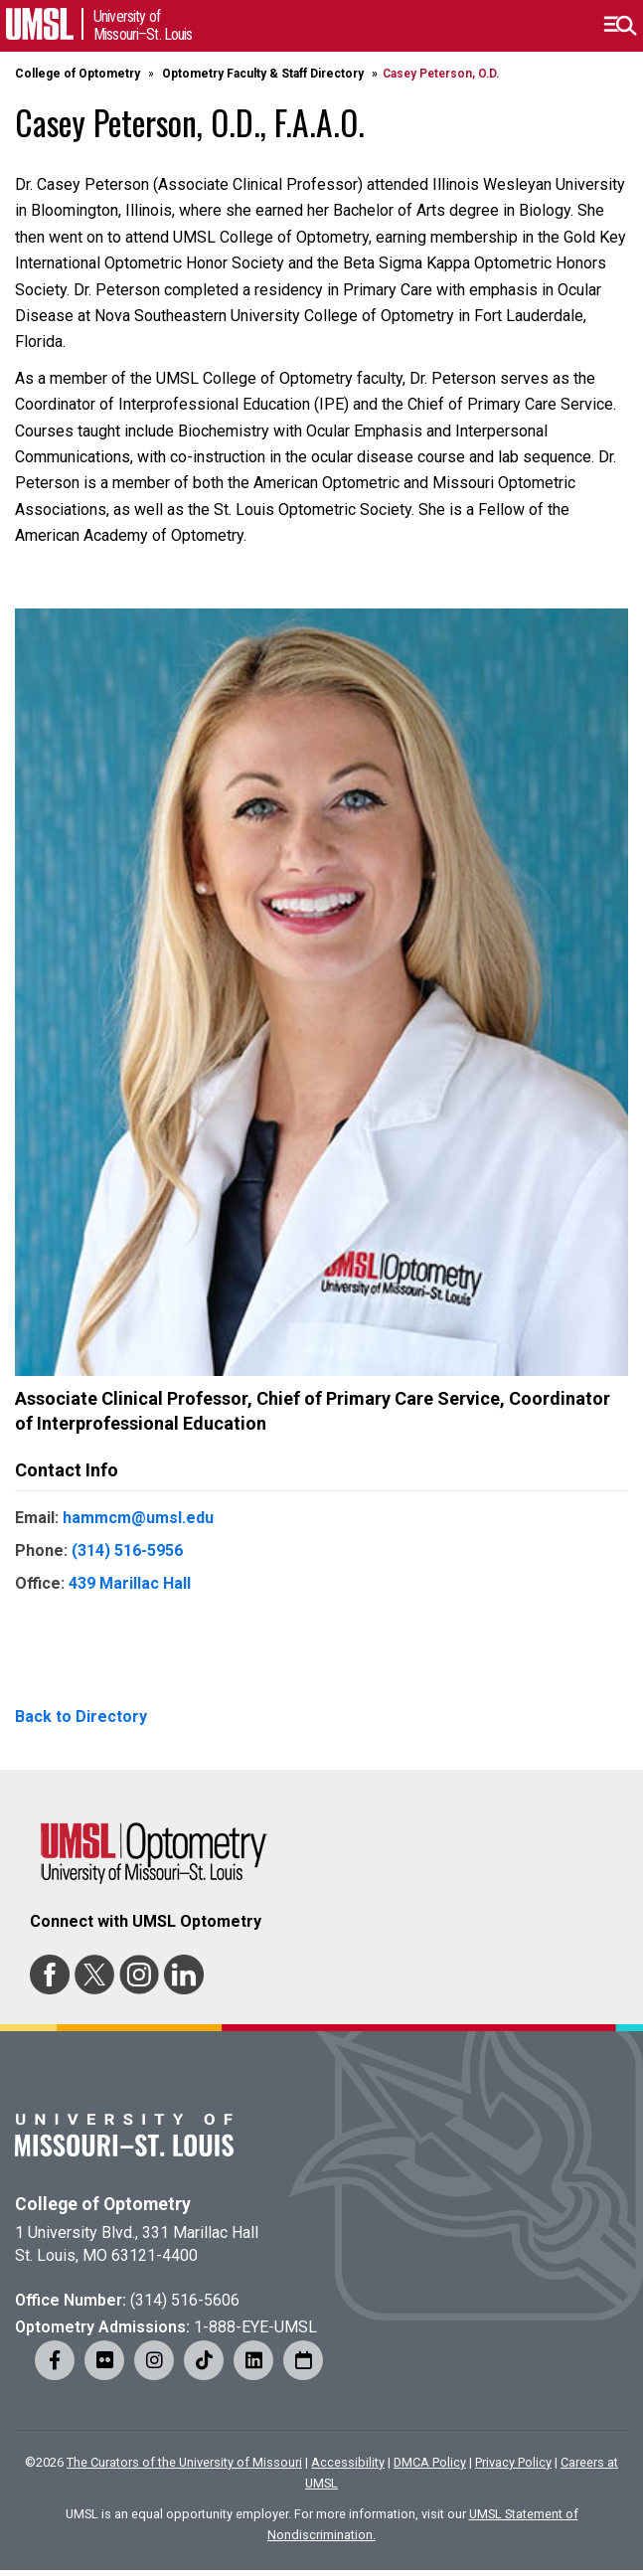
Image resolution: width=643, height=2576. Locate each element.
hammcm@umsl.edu (138, 1517)
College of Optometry (77, 74)
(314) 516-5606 (185, 2300)
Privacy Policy (513, 2462)
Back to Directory (81, 1716)
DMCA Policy (430, 2462)
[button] (619, 26)
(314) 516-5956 (127, 1550)
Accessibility (348, 2462)
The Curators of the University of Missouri (184, 2462)
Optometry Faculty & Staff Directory (263, 74)
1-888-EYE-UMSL (255, 2327)
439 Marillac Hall (130, 1583)
